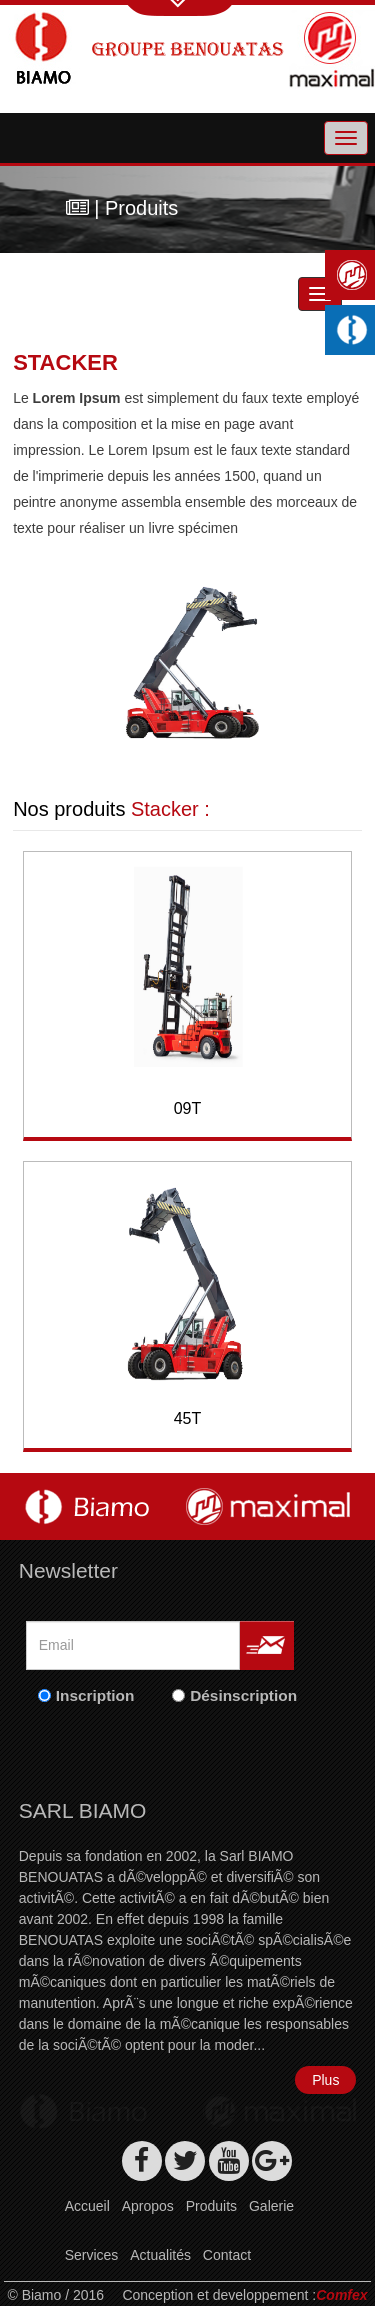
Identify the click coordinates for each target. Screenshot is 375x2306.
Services (92, 2255)
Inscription (95, 1695)
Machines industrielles (355, 330)
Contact (227, 2255)
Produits (211, 2206)
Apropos (148, 2206)
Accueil (87, 2206)
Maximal (355, 275)
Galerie (271, 2206)
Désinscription (243, 1695)
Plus (325, 2080)
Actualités (160, 2255)
